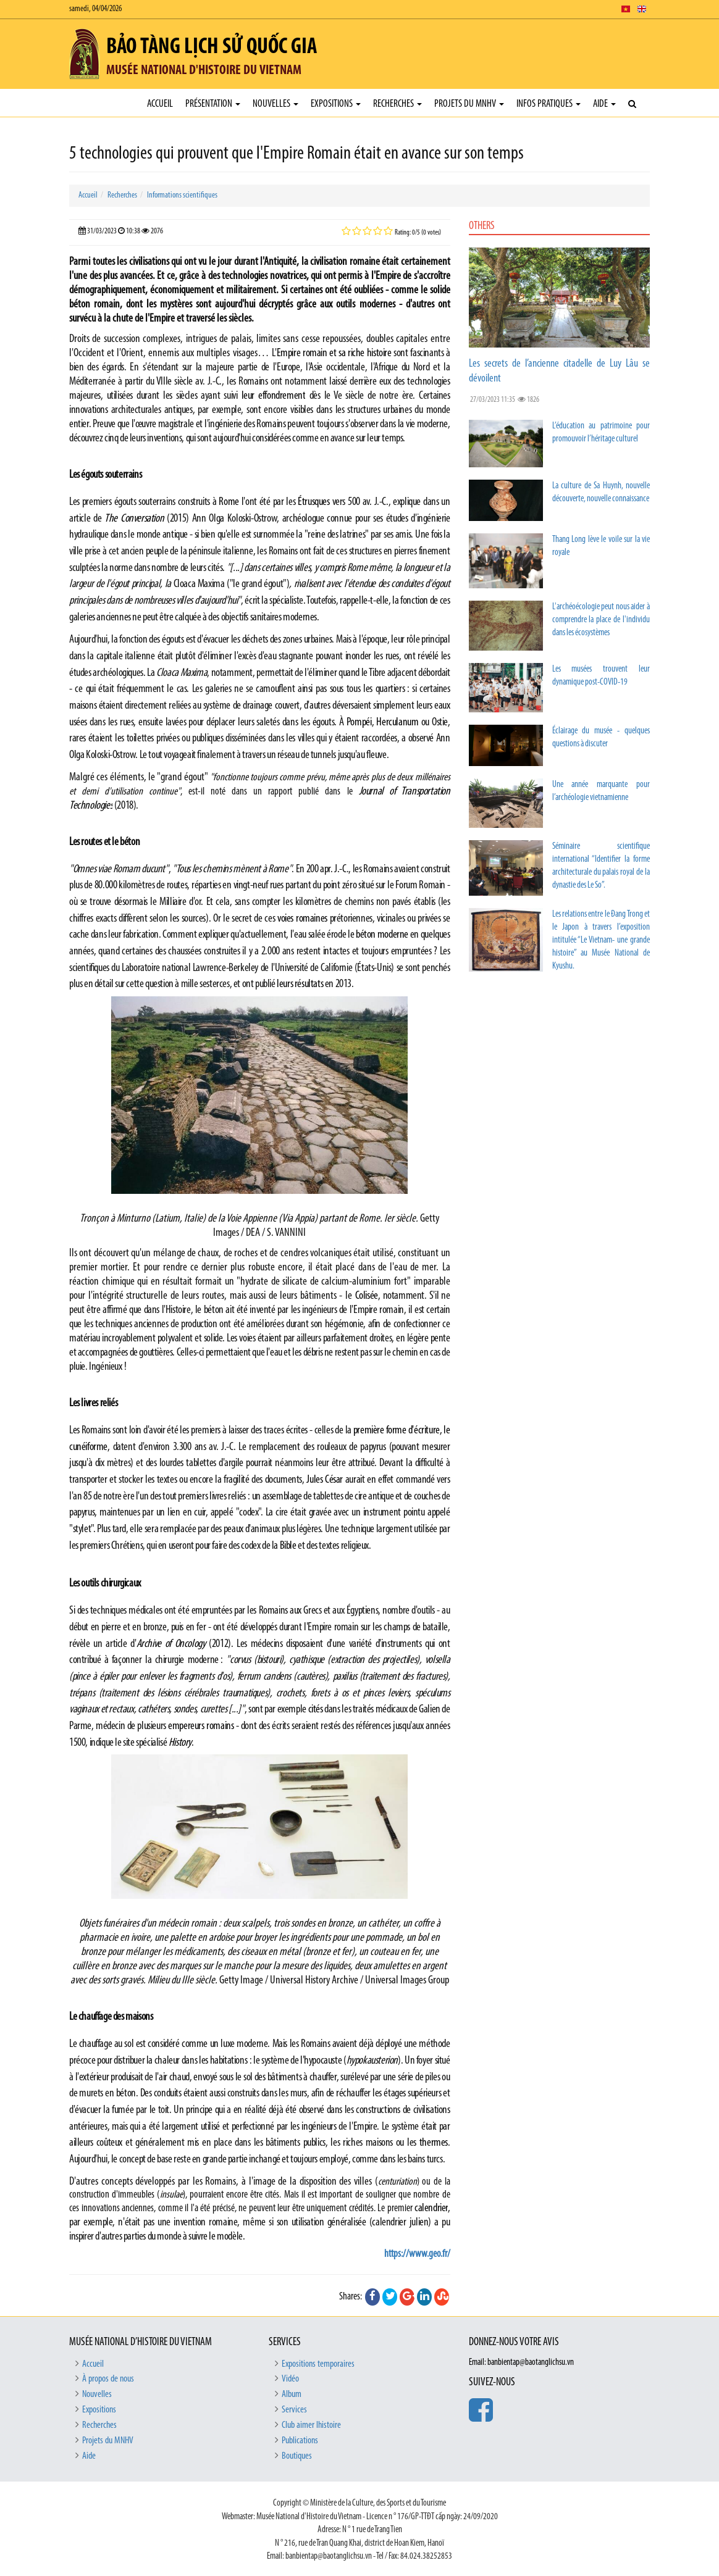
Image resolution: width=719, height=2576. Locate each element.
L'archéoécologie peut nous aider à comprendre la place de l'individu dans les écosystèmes (601, 620)
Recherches (397, 104)
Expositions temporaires (318, 2364)
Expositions (336, 104)
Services (294, 2410)
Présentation (212, 104)
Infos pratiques (548, 104)
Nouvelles (275, 104)
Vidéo (290, 2379)
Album (291, 2394)
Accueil (160, 104)
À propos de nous (108, 2379)
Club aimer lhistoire (311, 2425)
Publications (300, 2441)
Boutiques (297, 2456)
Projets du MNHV (469, 104)
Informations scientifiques (182, 195)
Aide (604, 104)
